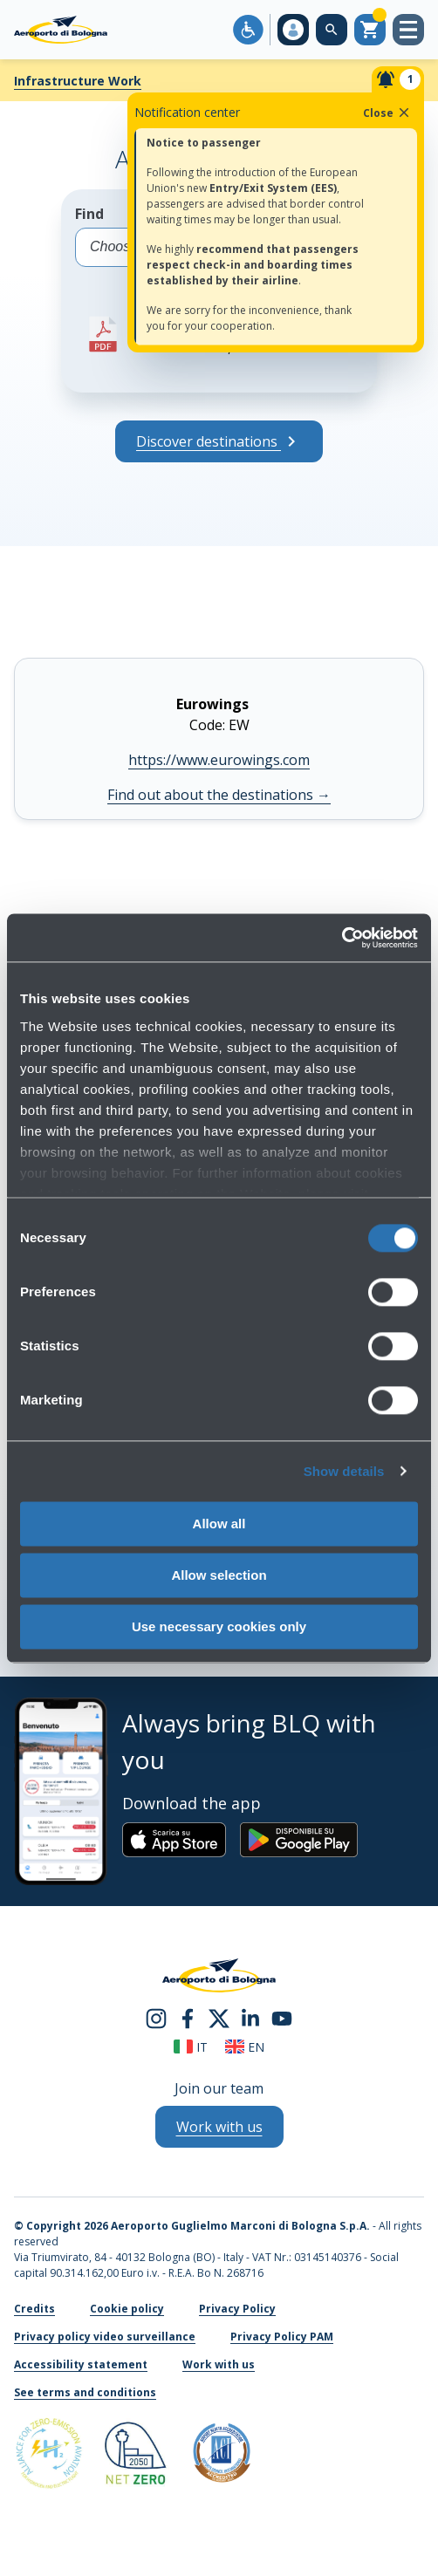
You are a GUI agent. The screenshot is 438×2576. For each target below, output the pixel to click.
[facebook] (187, 2016)
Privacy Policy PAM (281, 2336)
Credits (34, 2308)
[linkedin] (250, 2016)
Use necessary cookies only (219, 1626)
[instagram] (156, 2016)
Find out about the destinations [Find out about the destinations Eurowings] (219, 794)
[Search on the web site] (331, 29)
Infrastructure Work (77, 80)
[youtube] (281, 2016)
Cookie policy (127, 2308)
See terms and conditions (85, 2392)
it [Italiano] (191, 2047)
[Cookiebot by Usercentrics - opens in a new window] (341, 937)
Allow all (219, 1523)
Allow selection (218, 1575)
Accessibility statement (80, 2364)
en (244, 2047)
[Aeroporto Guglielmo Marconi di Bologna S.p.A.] (60, 30)
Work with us (218, 2364)
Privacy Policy (237, 2308)
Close (387, 112)
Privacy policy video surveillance (104, 2336)
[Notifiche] (398, 79)
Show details (344, 1471)
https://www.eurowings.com (219, 759)
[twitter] (219, 2016)
